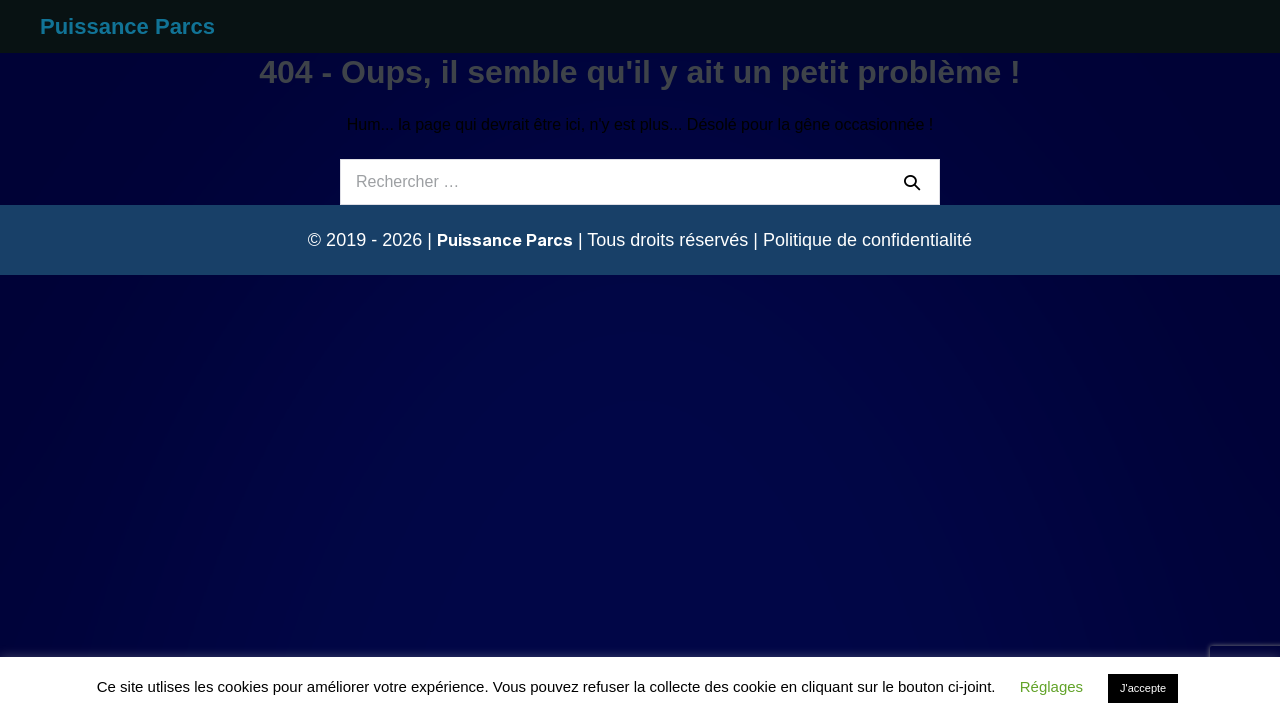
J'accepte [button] (1143, 688)
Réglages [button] (1051, 686)
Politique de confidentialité (867, 240)
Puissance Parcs (127, 26)
